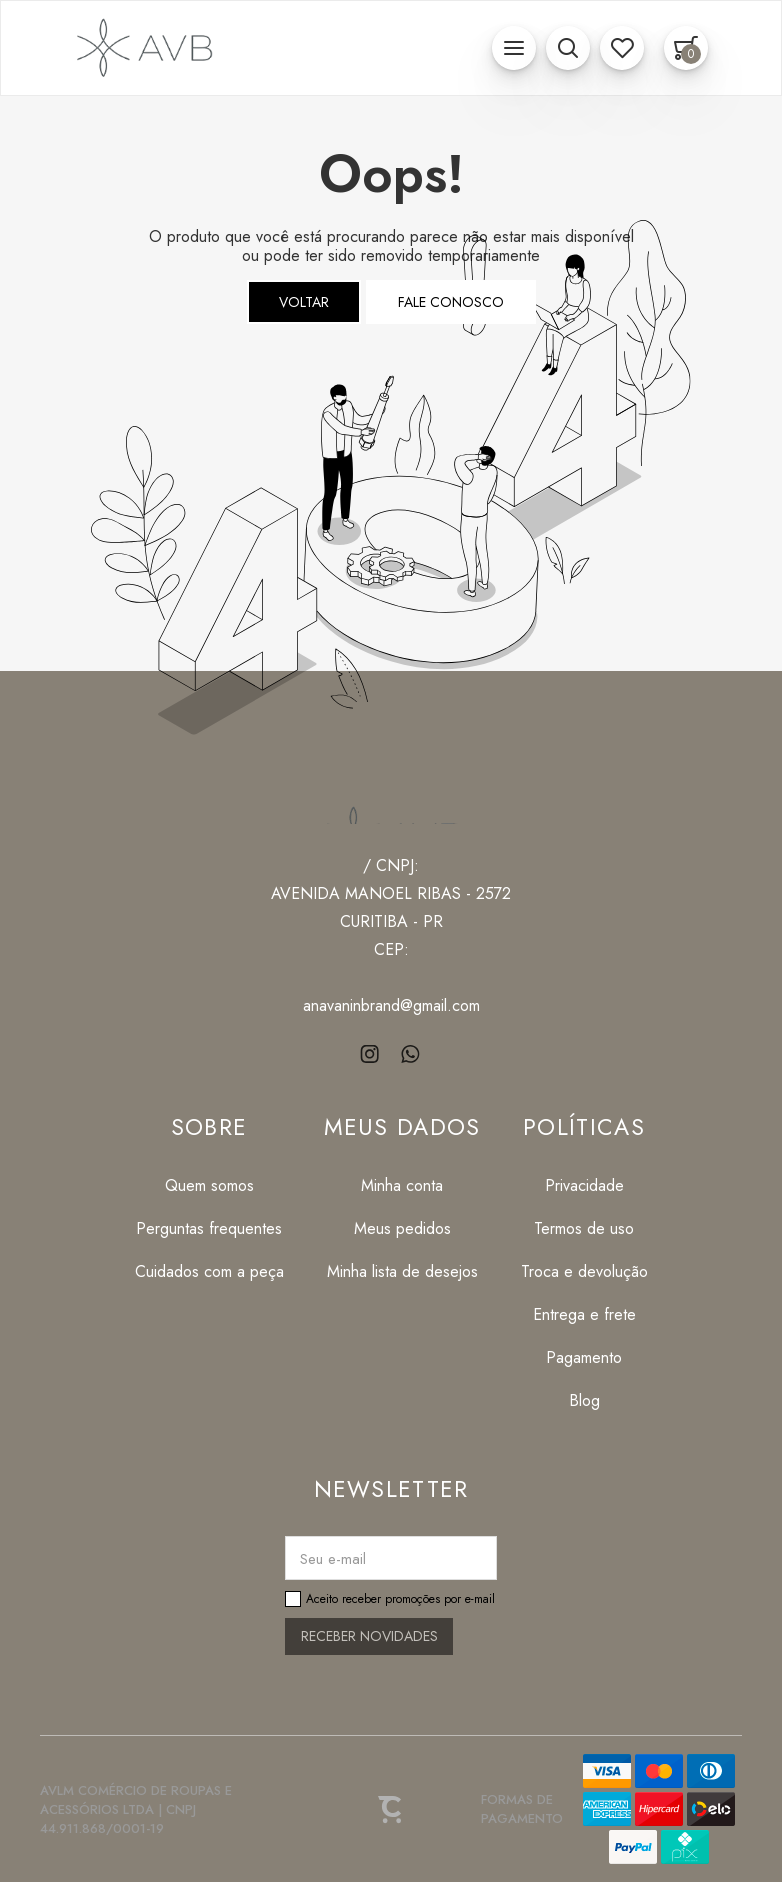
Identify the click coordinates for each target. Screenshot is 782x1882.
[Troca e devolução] (584, 1271)
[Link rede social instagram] (371, 1053)
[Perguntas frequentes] (209, 1228)
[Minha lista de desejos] (402, 1271)
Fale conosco (451, 302)
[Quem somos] (209, 1185)
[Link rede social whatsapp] (411, 1053)
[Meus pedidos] (402, 1228)
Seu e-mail (333, 1559)
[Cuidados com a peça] (209, 1271)
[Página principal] (141, 48)
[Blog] (584, 1400)
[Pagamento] (584, 1357)
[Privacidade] (584, 1185)
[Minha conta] (402, 1185)
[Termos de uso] (584, 1228)
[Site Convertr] (391, 1809)
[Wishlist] (622, 48)
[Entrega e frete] (584, 1314)
